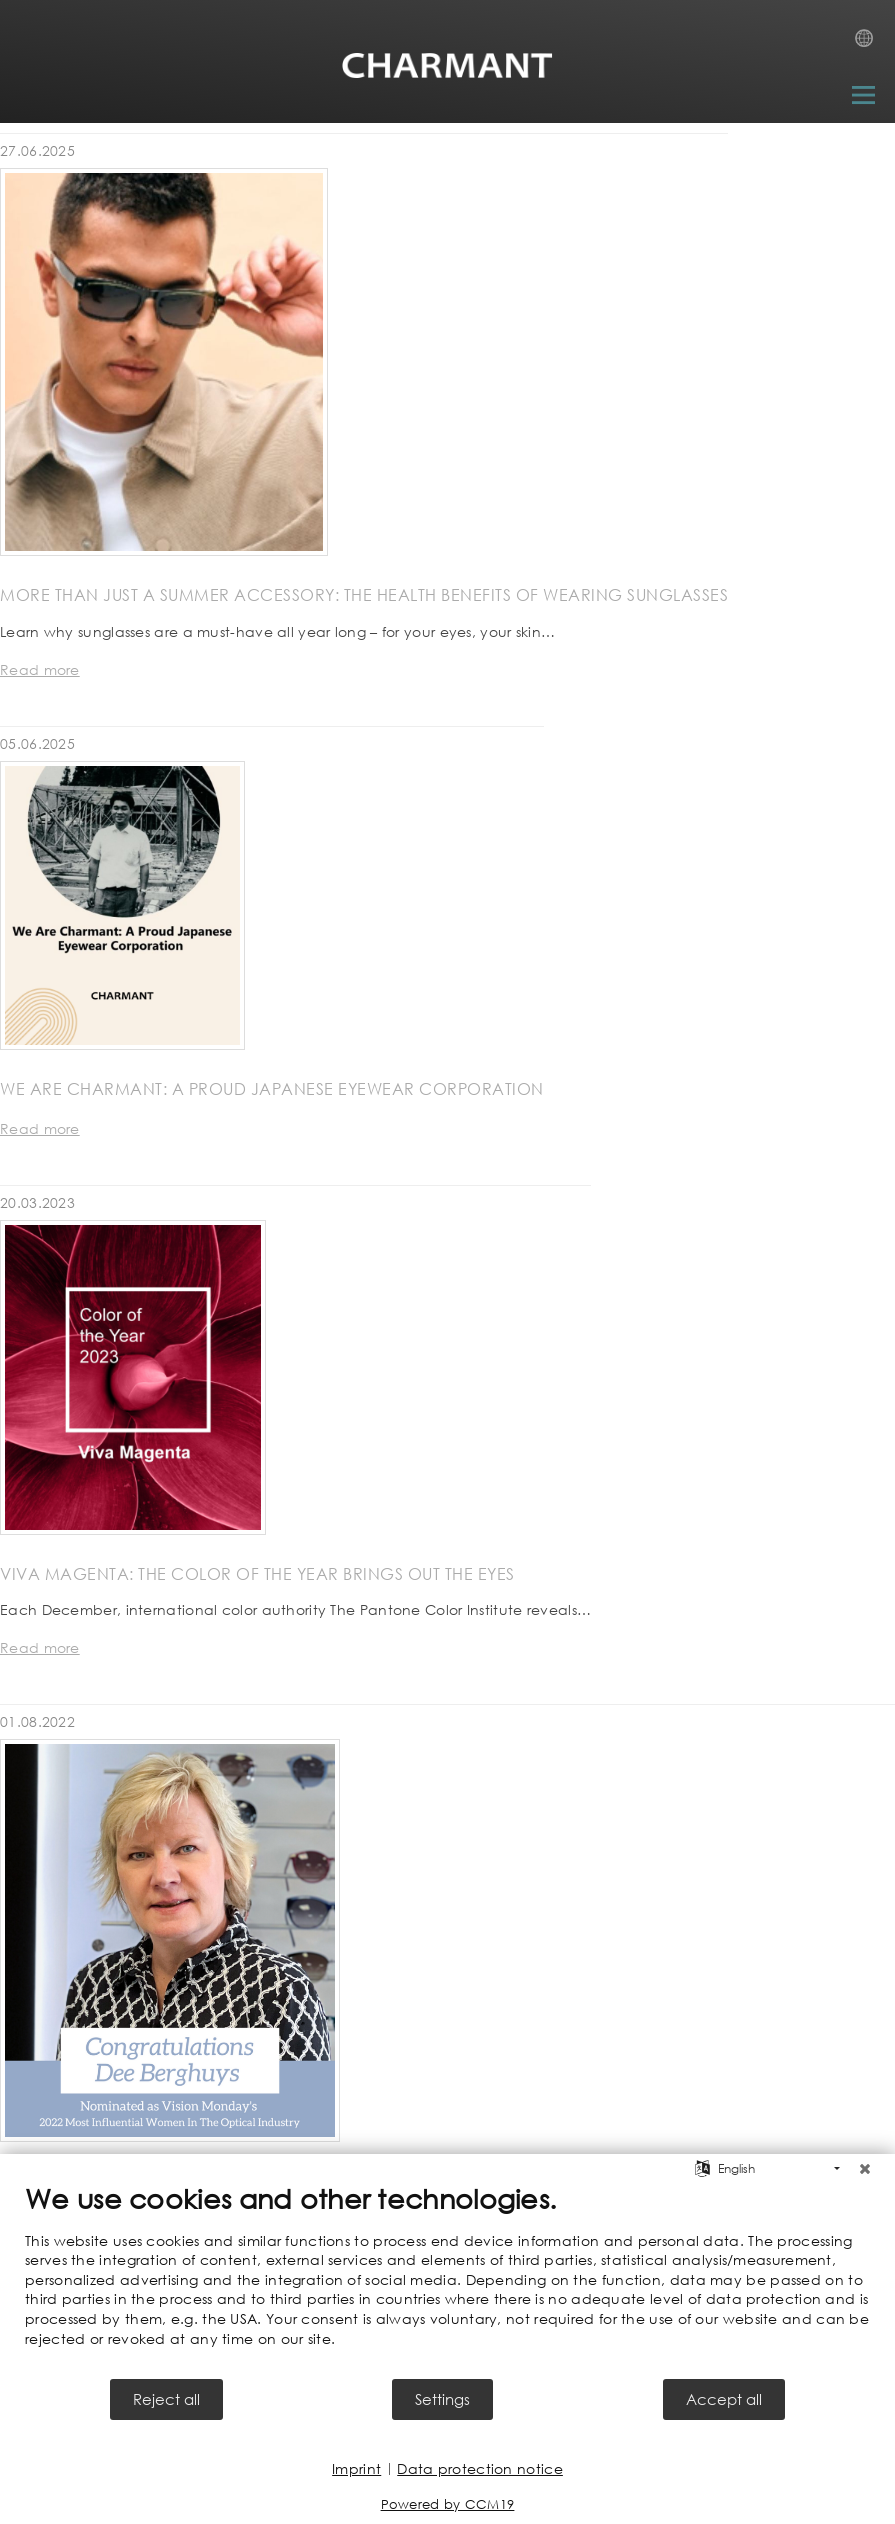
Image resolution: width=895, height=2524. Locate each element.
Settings (442, 2399)
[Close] (865, 2169)
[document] (447, 2279)
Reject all (166, 2399)
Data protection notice (480, 2468)
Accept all (724, 2399)
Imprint (356, 2468)
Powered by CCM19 (448, 2504)
